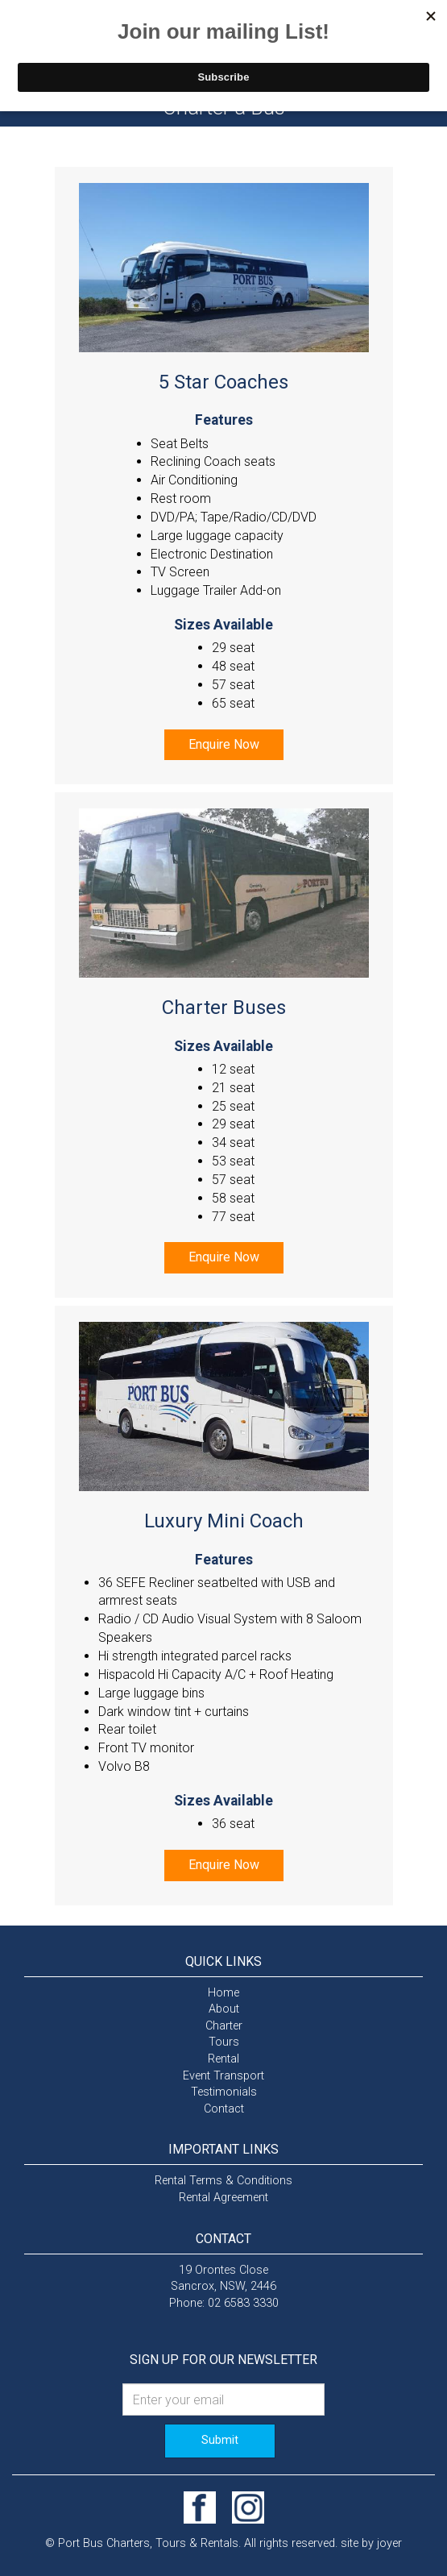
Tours (224, 2042)
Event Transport (223, 2076)
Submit (219, 2440)
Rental (223, 2059)
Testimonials (224, 2092)
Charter (223, 2026)
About (224, 2009)
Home (223, 1993)
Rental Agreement (223, 2197)
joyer (389, 2543)
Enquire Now (223, 744)
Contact (224, 2109)
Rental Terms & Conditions (223, 2181)
